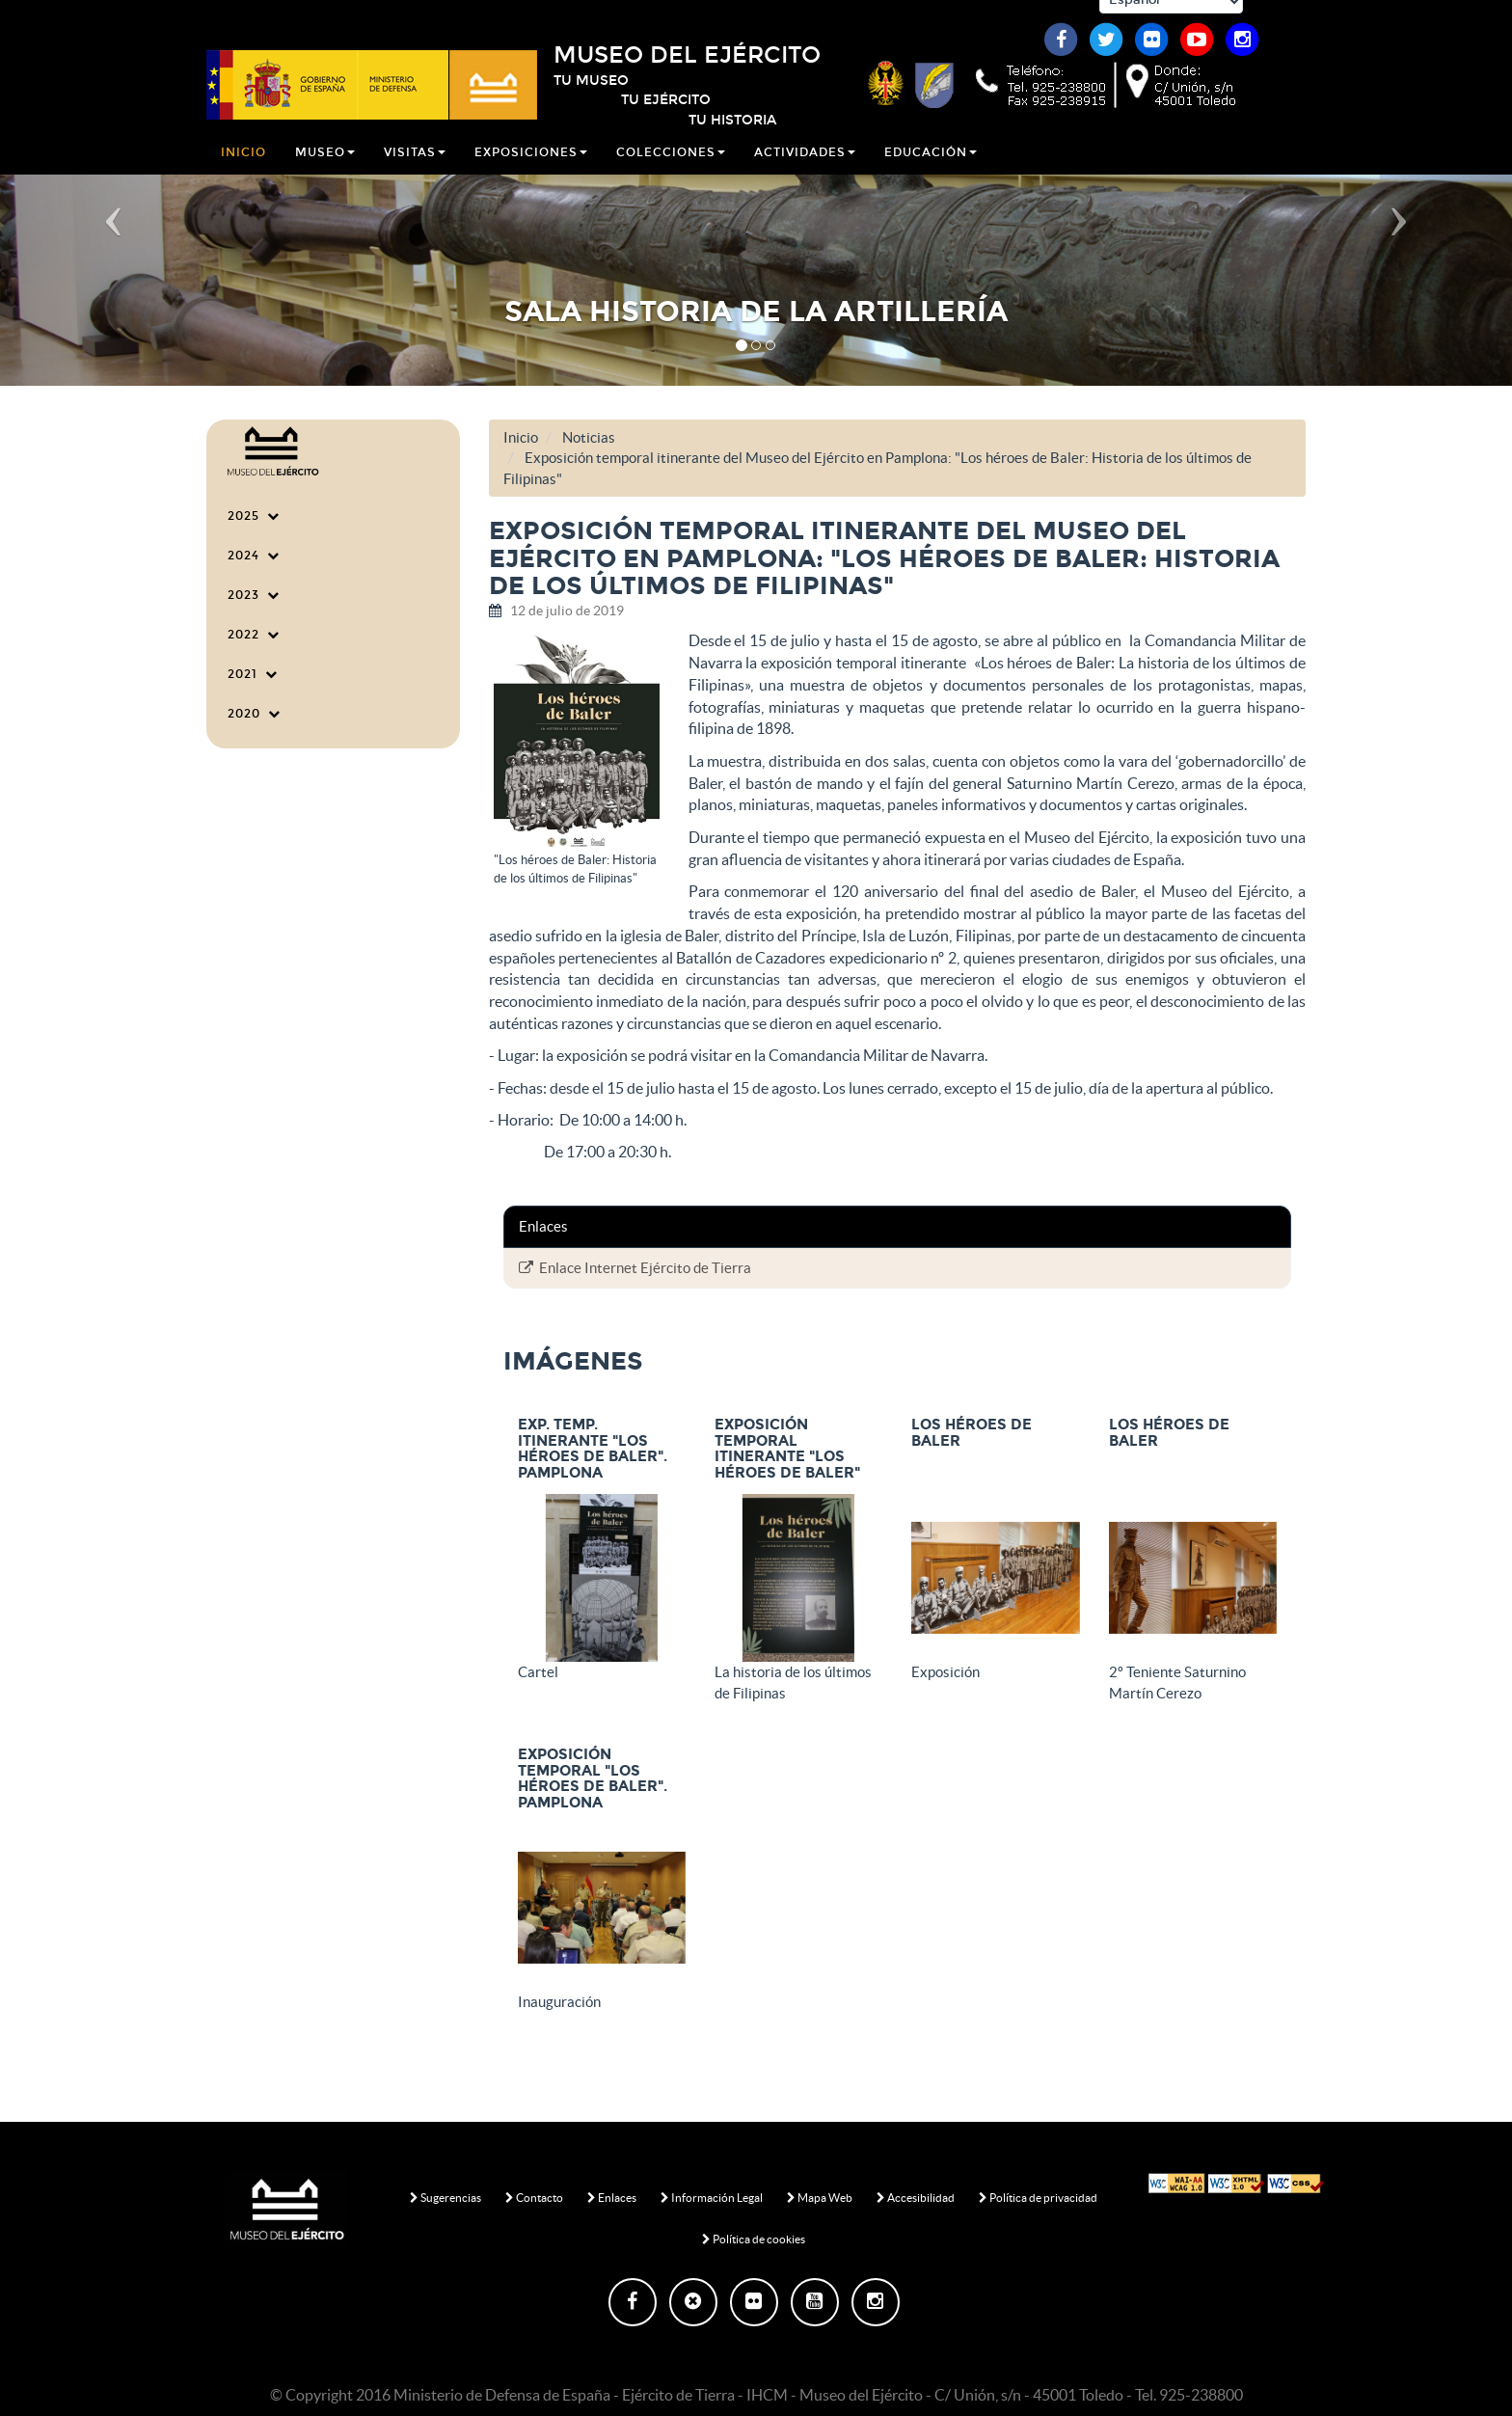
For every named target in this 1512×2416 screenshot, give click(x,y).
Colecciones (670, 168)
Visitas (415, 168)
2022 (254, 634)
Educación (930, 168)
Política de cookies (753, 2239)
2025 (254, 516)
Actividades (804, 168)
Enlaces (611, 2197)
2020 (254, 713)
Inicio (243, 168)
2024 (254, 555)
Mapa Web (819, 2197)
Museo (325, 168)
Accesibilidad (916, 2197)
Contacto (534, 2197)
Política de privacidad (1038, 2197)
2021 (253, 674)
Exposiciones (530, 168)
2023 (254, 595)
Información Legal (712, 2197)
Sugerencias (445, 2197)
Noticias (588, 437)
